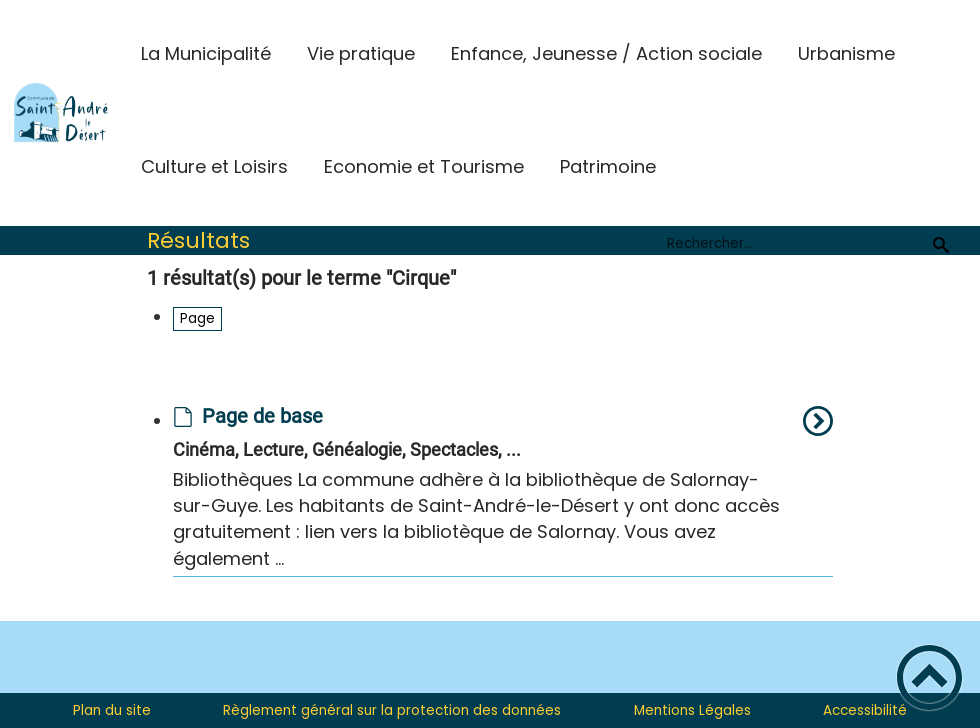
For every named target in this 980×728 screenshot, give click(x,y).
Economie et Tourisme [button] (424, 166)
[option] (503, 491)
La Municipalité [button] (206, 53)
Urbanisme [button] (846, 53)
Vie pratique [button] (361, 53)
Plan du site (112, 710)
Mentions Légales (692, 710)
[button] (929, 677)
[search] (795, 244)
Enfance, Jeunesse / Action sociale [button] (606, 53)
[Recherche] (941, 244)
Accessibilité (865, 710)
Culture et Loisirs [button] (214, 166)
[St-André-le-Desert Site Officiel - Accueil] (61, 113)
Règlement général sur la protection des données (392, 710)
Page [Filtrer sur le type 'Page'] (197, 318)
